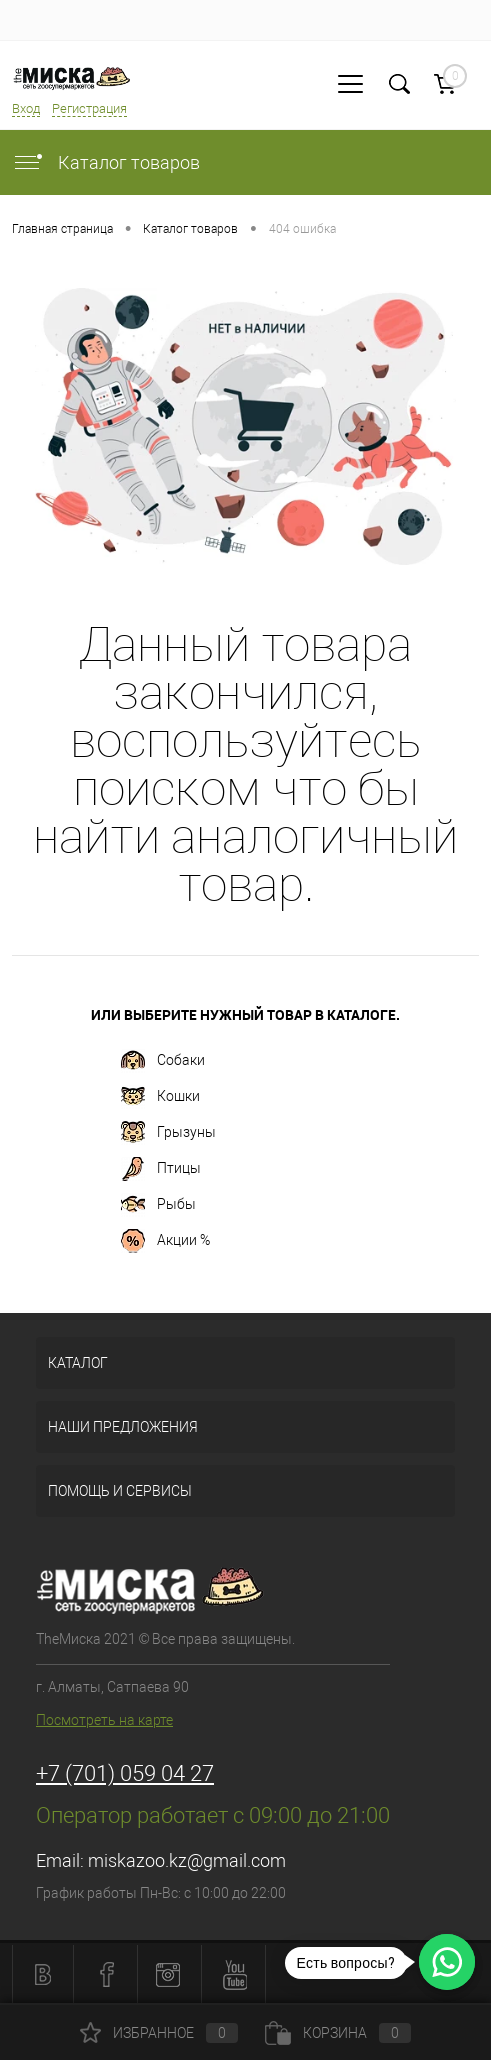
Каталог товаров (106, 162)
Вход (26, 108)
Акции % (165, 1241)
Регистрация (89, 108)
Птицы (161, 1169)
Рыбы (158, 1205)
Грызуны (168, 1133)
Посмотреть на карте (104, 1720)
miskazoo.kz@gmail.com (187, 1860)
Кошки (160, 1097)
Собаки (163, 1061)
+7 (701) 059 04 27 (125, 1773)
